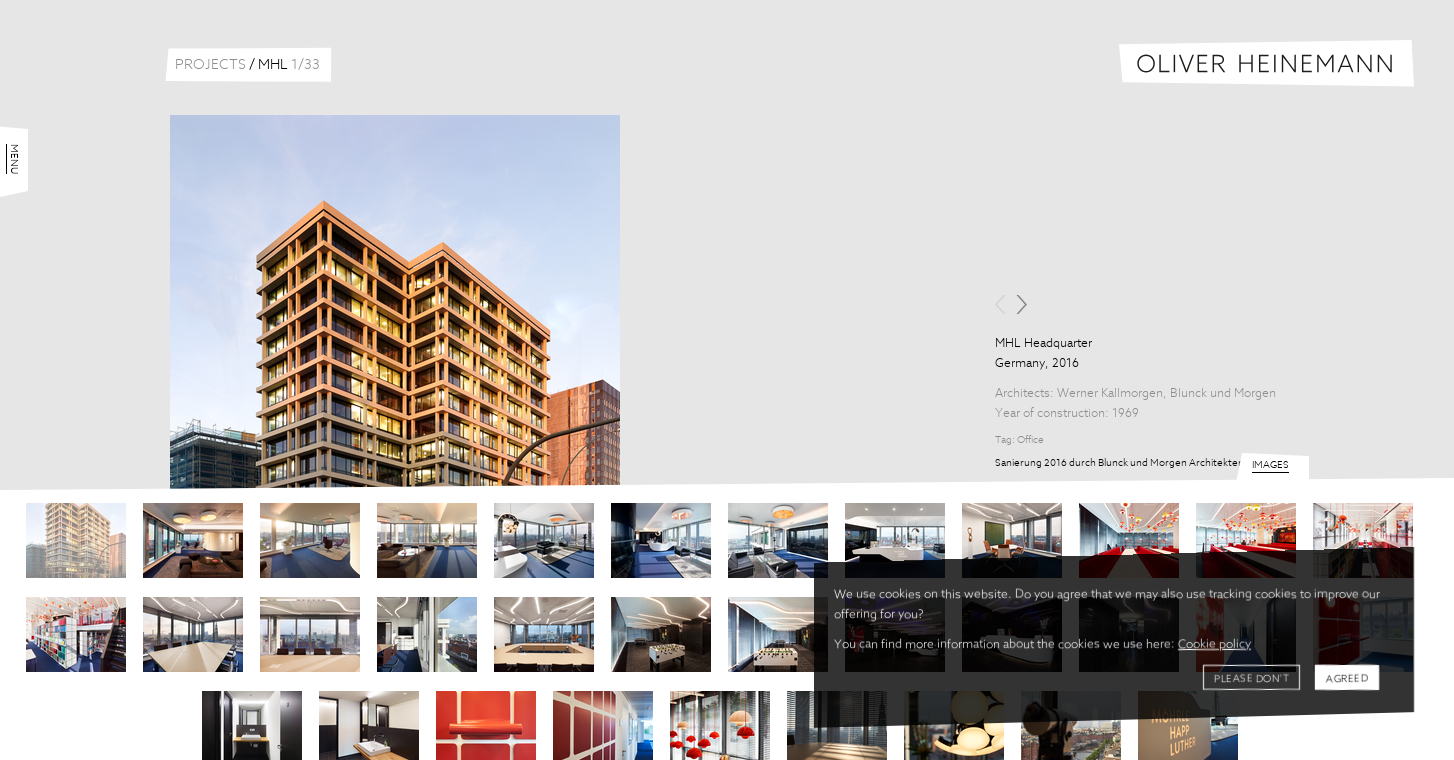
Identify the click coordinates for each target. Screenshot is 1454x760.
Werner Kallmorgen (1110, 394)
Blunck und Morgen (1223, 394)
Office (1030, 440)
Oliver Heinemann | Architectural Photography (1266, 63)
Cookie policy (1214, 645)
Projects (210, 65)
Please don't (1251, 679)
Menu (14, 92)
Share (1024, 496)
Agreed (1347, 679)
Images (1270, 747)
